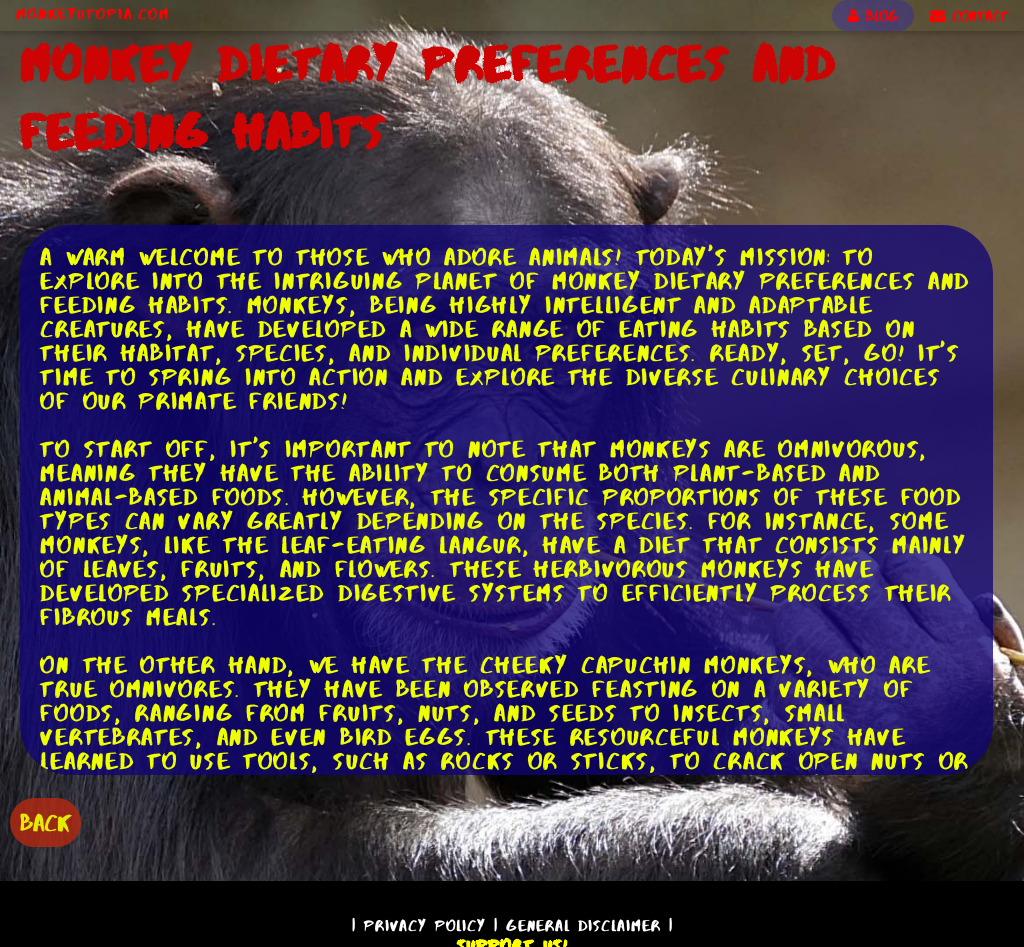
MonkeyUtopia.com (93, 14)
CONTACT (969, 16)
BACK (45, 822)
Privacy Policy (425, 925)
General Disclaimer (583, 925)
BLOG (873, 16)
